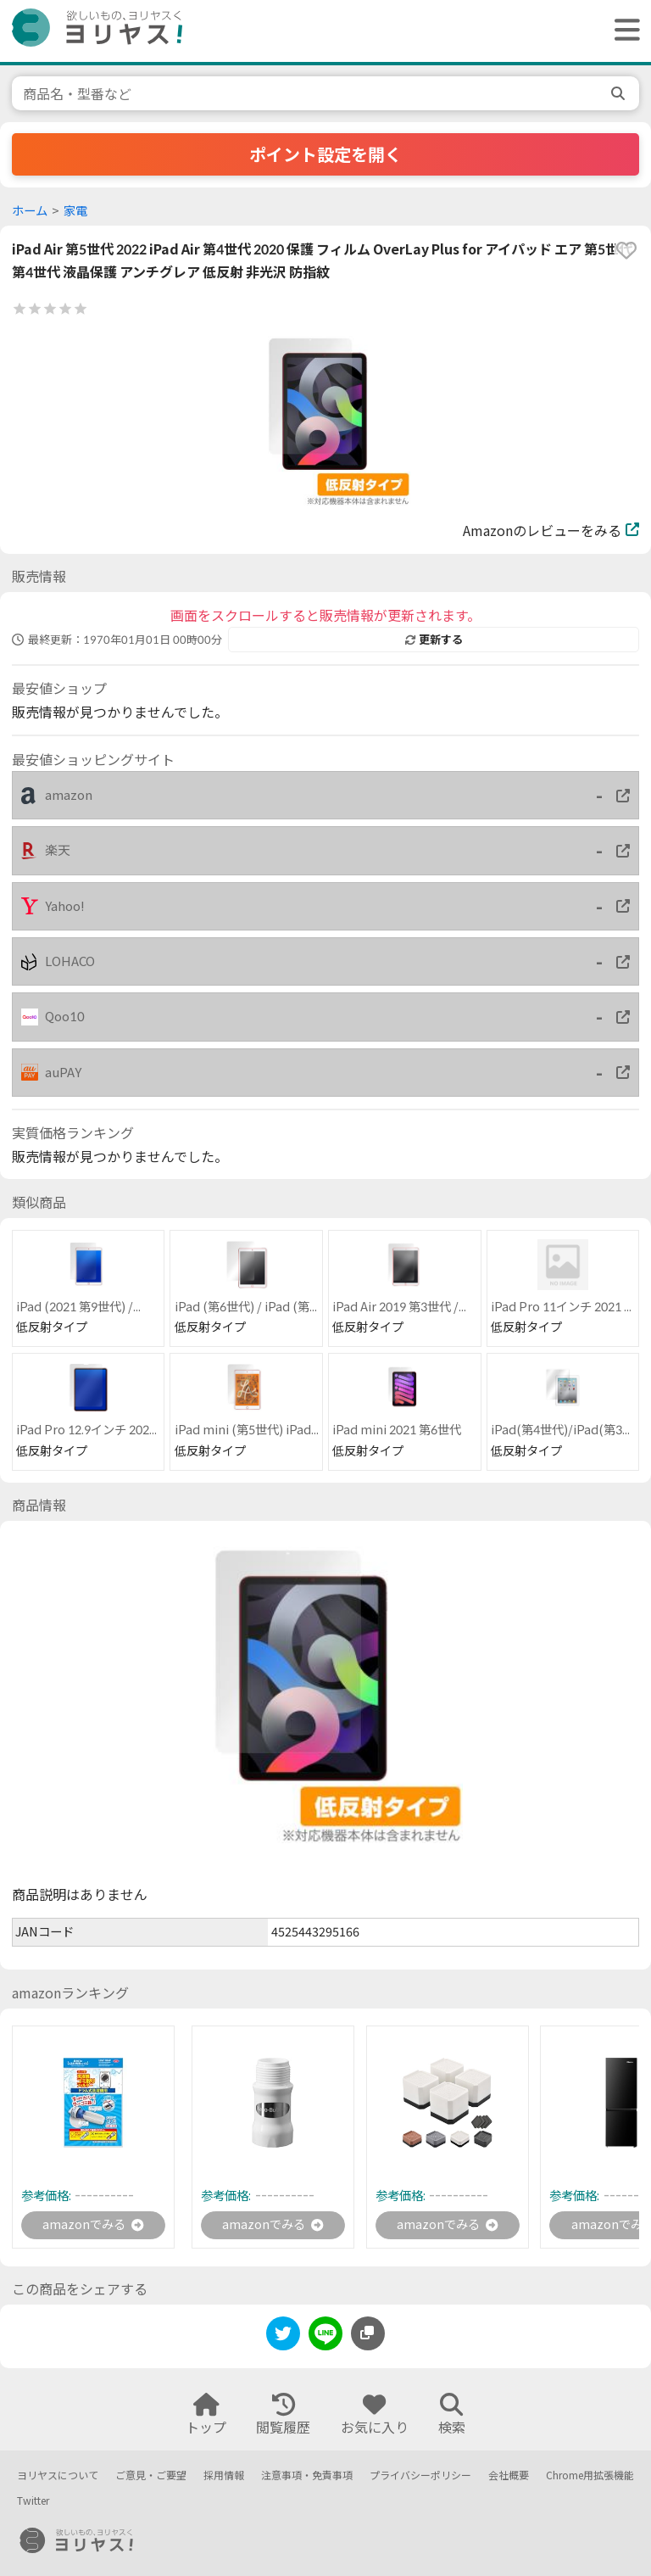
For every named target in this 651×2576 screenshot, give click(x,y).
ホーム (29, 211)
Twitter (33, 2501)
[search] (619, 93)
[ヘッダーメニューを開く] (623, 30)
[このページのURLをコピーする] (368, 2336)
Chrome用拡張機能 (590, 2476)
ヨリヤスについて (57, 2476)
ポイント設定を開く (325, 154)
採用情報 (223, 2476)
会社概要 (508, 2476)
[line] (325, 2339)
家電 (75, 211)
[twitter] (283, 2339)
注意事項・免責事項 (307, 2476)
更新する (434, 639)
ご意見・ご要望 (150, 2476)
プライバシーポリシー (420, 2476)
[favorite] (626, 250)
